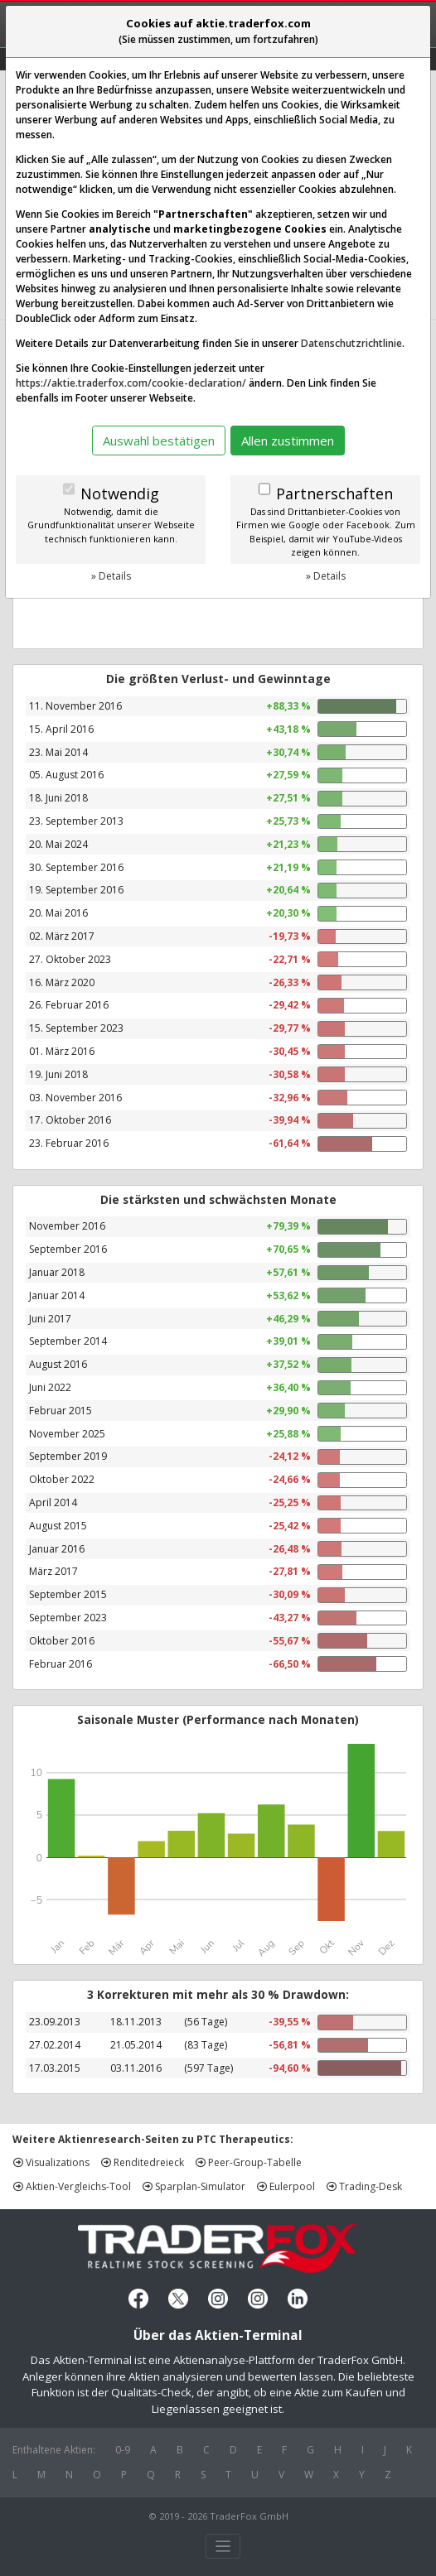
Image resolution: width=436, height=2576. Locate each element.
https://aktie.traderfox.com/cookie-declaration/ (131, 383)
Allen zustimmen (287, 440)
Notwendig (119, 493)
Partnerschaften (334, 493)
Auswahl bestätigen (159, 440)
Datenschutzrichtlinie (351, 343)
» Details (111, 576)
